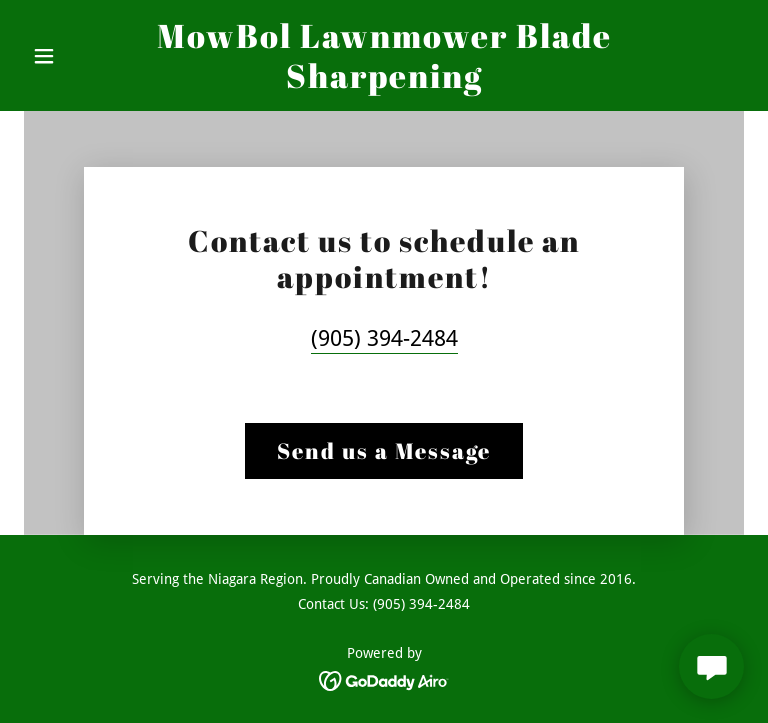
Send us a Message (384, 450)
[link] (384, 82)
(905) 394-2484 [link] (384, 338)
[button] (78, 56)
